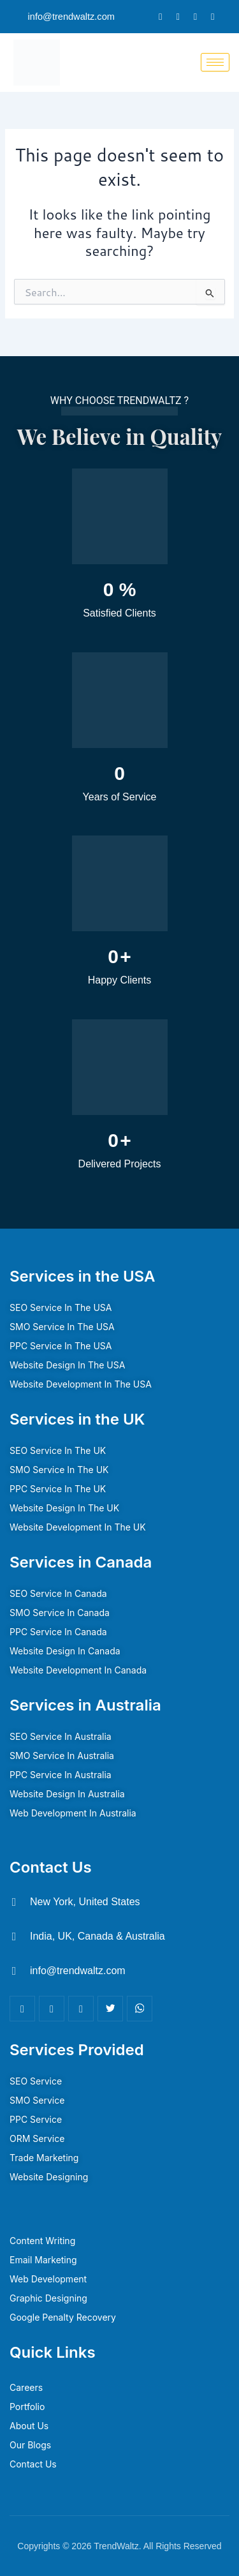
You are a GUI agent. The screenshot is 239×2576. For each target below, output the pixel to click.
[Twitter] (177, 16)
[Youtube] (139, 2008)
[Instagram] (212, 16)
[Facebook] (160, 16)
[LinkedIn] (195, 16)
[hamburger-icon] (215, 62)
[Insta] (81, 2008)
